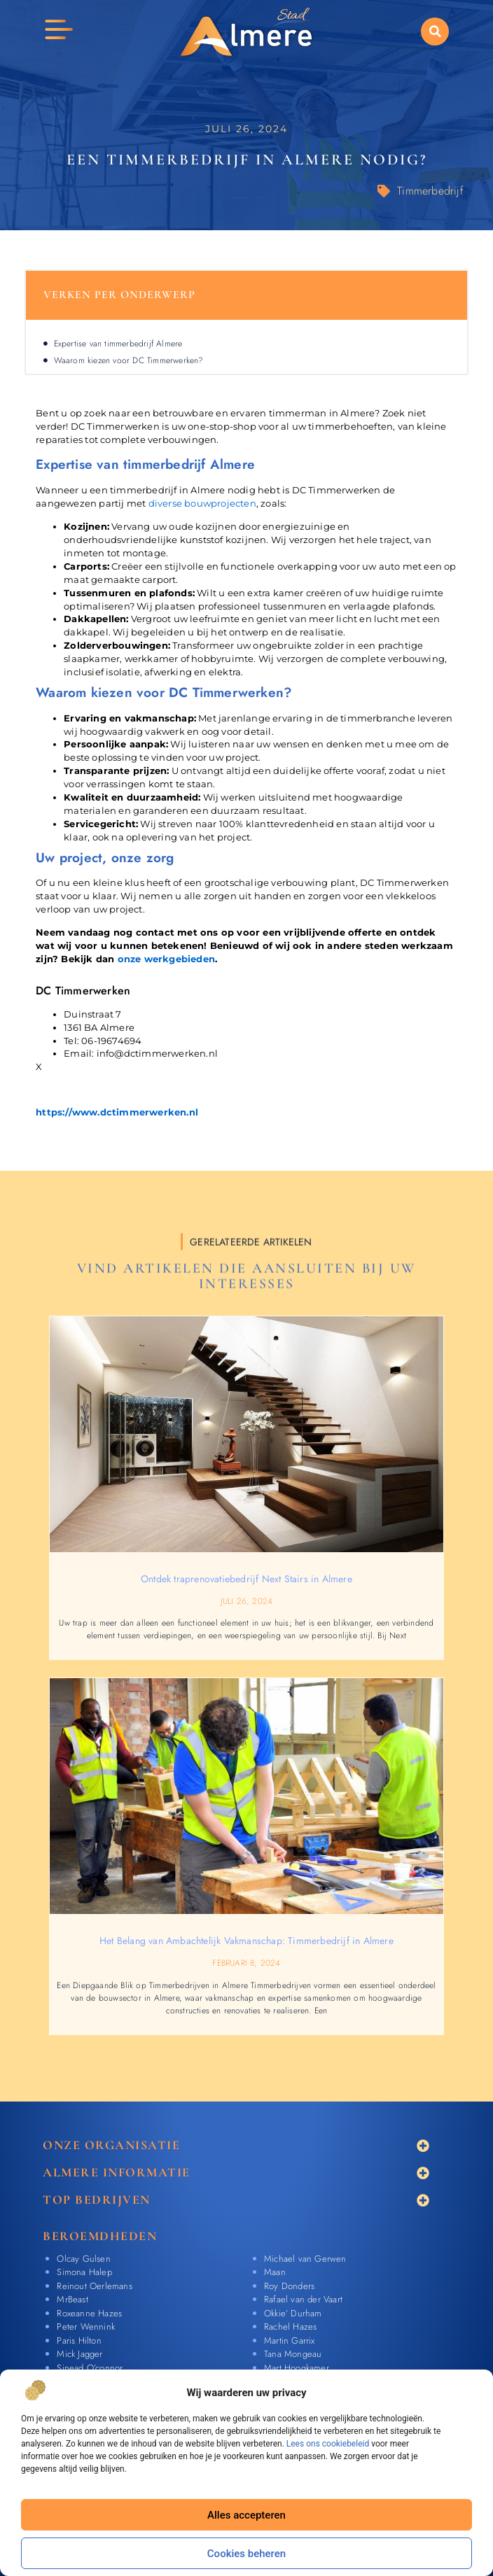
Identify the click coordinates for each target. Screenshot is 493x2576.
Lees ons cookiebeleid (327, 2444)
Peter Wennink (86, 2326)
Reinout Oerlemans (94, 2286)
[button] (435, 31)
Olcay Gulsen (83, 2258)
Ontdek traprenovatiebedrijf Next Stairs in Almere (246, 1579)
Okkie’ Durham (293, 2313)
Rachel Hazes (290, 2326)
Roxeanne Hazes (89, 2313)
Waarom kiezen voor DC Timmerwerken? (129, 360)
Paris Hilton (79, 2340)
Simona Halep (84, 2272)
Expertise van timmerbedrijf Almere (118, 343)
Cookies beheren (246, 2553)
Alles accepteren (246, 2515)
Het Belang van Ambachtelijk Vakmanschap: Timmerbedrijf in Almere (246, 1941)
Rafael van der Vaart (303, 2299)
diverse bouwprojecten (202, 503)
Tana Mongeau (292, 2353)
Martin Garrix (289, 2340)
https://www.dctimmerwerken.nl (117, 1112)
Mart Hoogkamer (296, 2367)
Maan (275, 2272)
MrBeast (72, 2299)
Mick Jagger (79, 2353)
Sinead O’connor (90, 2367)
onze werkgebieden (166, 959)
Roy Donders (289, 2286)
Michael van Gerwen (305, 2258)
